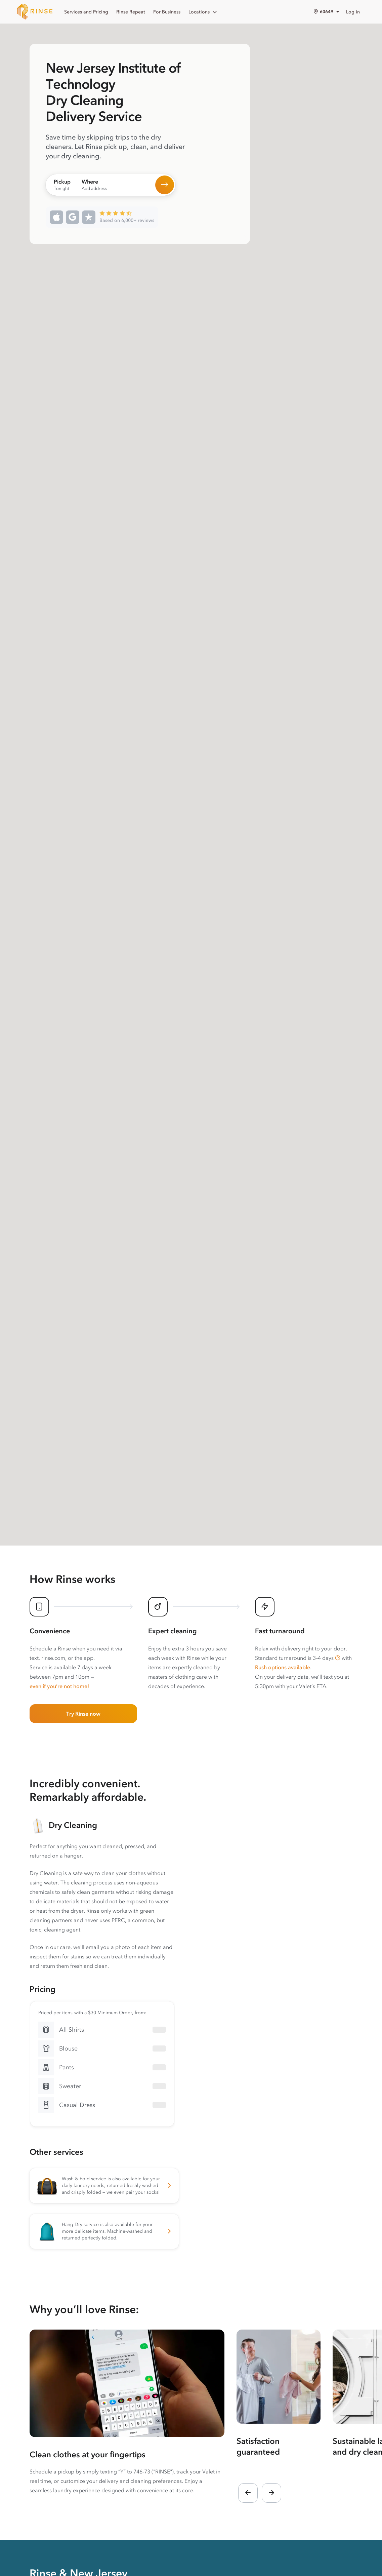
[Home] (35, 11)
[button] (337, 1658)
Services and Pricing (86, 12)
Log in (353, 12)
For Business (166, 12)
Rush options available (282, 1667)
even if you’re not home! (59, 1686)
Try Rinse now (83, 1713)
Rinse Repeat (130, 12)
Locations (203, 12)
